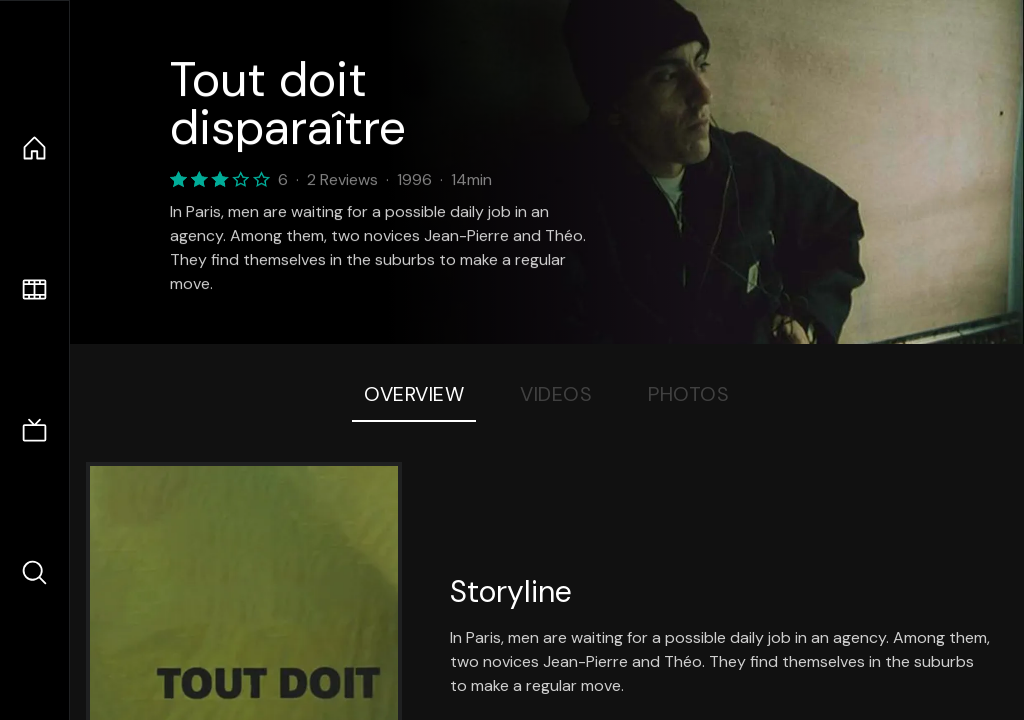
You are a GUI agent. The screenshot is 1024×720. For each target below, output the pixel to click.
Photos (688, 394)
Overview (414, 394)
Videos (556, 394)
